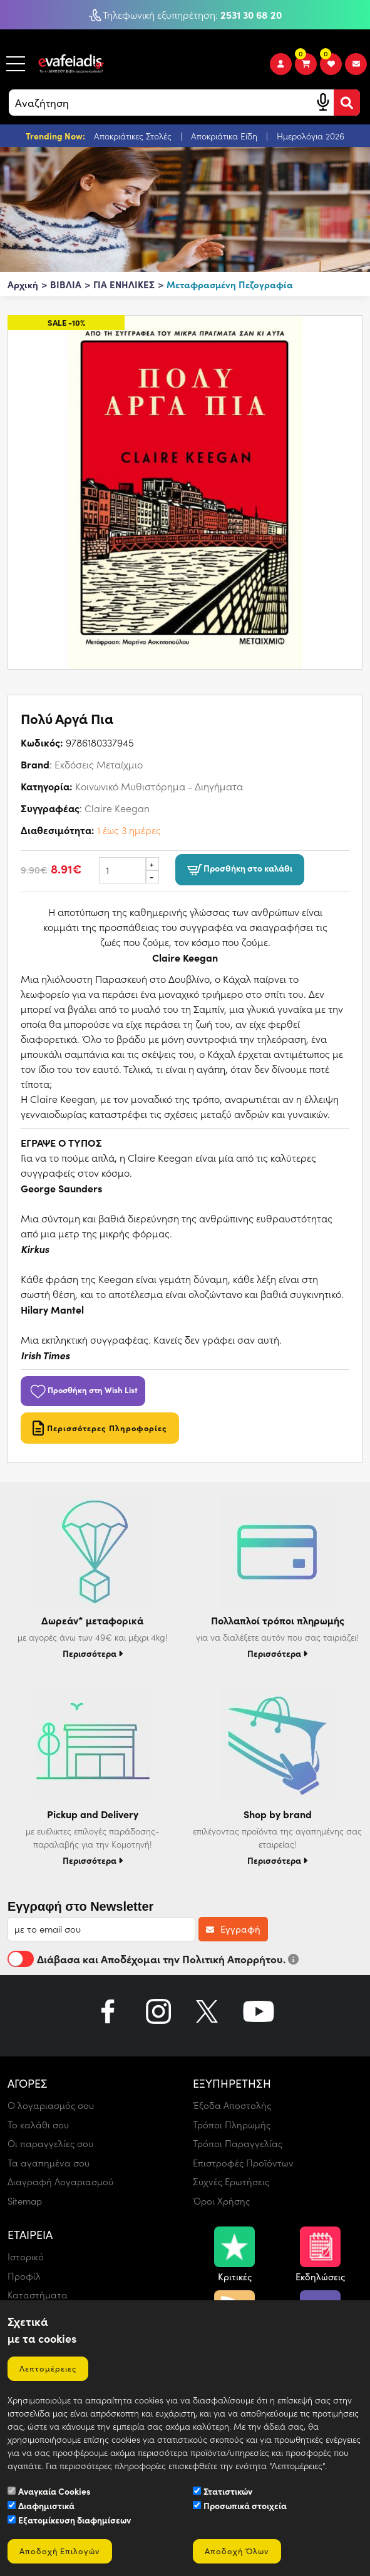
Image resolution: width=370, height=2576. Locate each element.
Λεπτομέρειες (47, 2368)
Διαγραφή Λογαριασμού (60, 2181)
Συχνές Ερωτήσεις (231, 2181)
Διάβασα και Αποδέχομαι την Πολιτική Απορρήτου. (153, 1959)
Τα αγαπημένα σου (49, 2162)
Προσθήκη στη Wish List (83, 1389)
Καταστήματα (38, 2294)
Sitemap (25, 2201)
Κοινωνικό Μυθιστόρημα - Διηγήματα (159, 786)
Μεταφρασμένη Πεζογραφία (230, 284)
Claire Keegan (117, 808)
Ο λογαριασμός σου (51, 2105)
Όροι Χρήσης (221, 2201)
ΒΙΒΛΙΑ (65, 284)
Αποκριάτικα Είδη (225, 136)
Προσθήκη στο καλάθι (239, 869)
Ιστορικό (26, 2256)
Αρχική (23, 284)
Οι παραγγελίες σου (50, 2143)
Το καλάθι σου (38, 2124)
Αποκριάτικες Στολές (134, 136)
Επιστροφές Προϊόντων (243, 2162)
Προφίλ (24, 2276)
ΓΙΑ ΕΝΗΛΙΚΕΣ (124, 284)
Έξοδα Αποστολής (232, 2105)
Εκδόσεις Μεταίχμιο (98, 764)
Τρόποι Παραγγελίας (237, 2143)
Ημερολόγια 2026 (310, 136)
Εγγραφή (233, 1929)
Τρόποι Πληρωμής (231, 2124)
